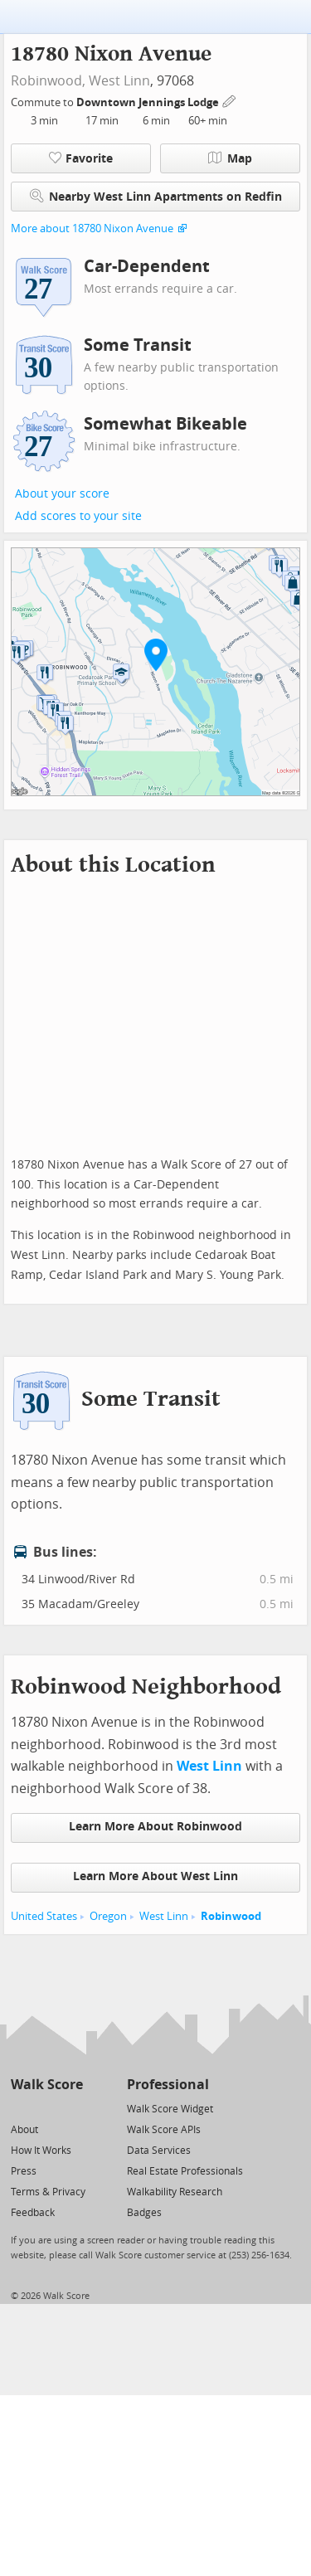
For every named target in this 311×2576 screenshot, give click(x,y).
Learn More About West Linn (155, 1876)
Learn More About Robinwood (155, 1827)
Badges (144, 2213)
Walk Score (47, 2084)
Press (23, 2171)
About (24, 2130)
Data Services (159, 2150)
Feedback (33, 2213)
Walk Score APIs (164, 2130)
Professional (168, 2084)
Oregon (108, 1916)
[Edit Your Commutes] (229, 100)
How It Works (41, 2150)
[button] (155, 654)
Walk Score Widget (170, 2109)
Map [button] (230, 158)
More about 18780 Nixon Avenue (92, 228)
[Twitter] (20, 2107)
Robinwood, (48, 81)
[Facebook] (46, 2107)
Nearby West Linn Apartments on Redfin (156, 196)
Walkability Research (174, 2192)
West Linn (119, 81)
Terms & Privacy (48, 2192)
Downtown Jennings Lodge (148, 102)
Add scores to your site (78, 516)
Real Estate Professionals (185, 2171)
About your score (62, 494)
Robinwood (231, 1916)
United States (44, 1916)
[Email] (71, 2107)
